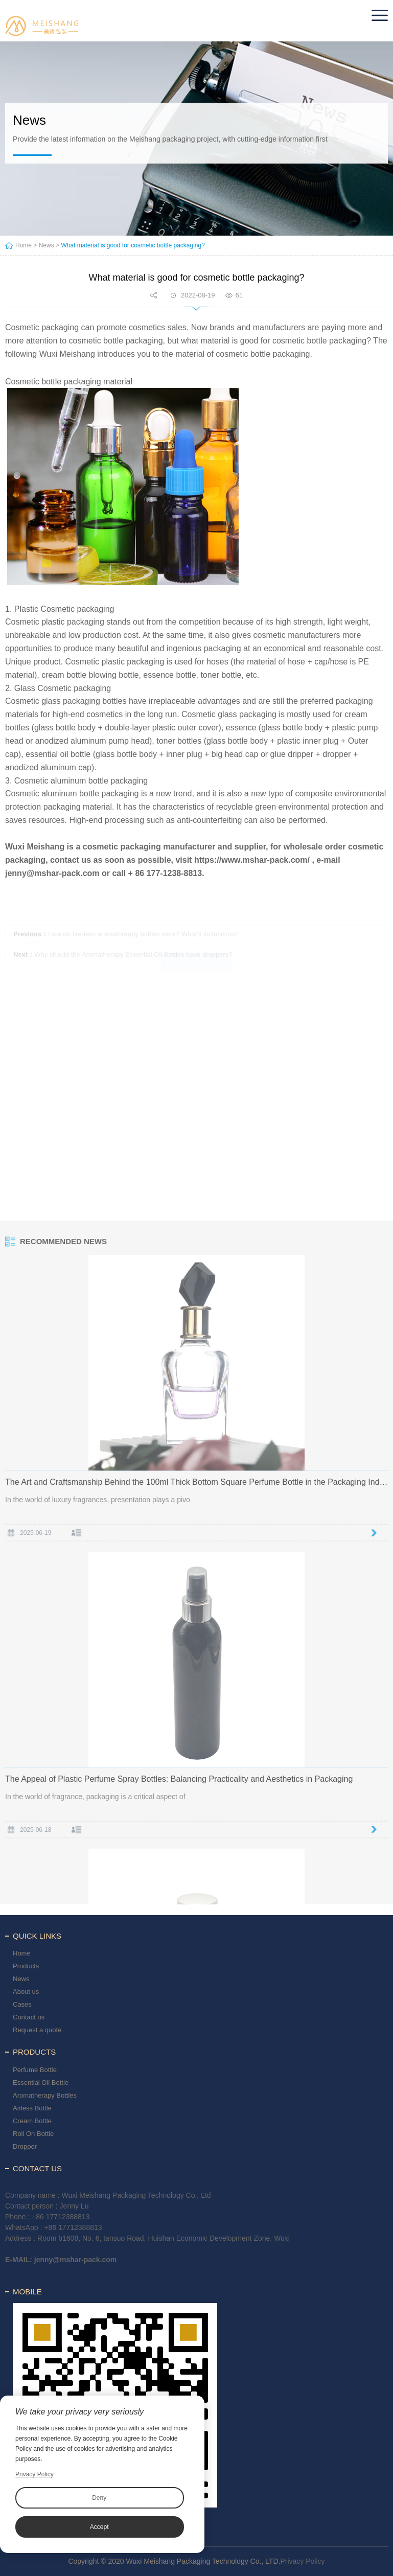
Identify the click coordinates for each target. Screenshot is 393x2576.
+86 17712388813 (60, 2217)
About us (26, 1991)
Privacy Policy (302, 2561)
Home (23, 245)
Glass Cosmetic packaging (62, 688)
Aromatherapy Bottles (45, 2095)
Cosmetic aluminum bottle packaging (81, 780)
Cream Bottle (32, 2121)
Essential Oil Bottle (40, 2082)
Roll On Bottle (33, 2133)
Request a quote (37, 2030)
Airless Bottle (32, 2108)
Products (26, 1966)
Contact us (28, 2017)
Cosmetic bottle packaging (53, 381)
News (46, 245)
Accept (99, 2527)
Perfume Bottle (35, 2070)
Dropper (25, 2146)
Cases (22, 2004)
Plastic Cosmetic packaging (64, 609)
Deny (99, 2497)
